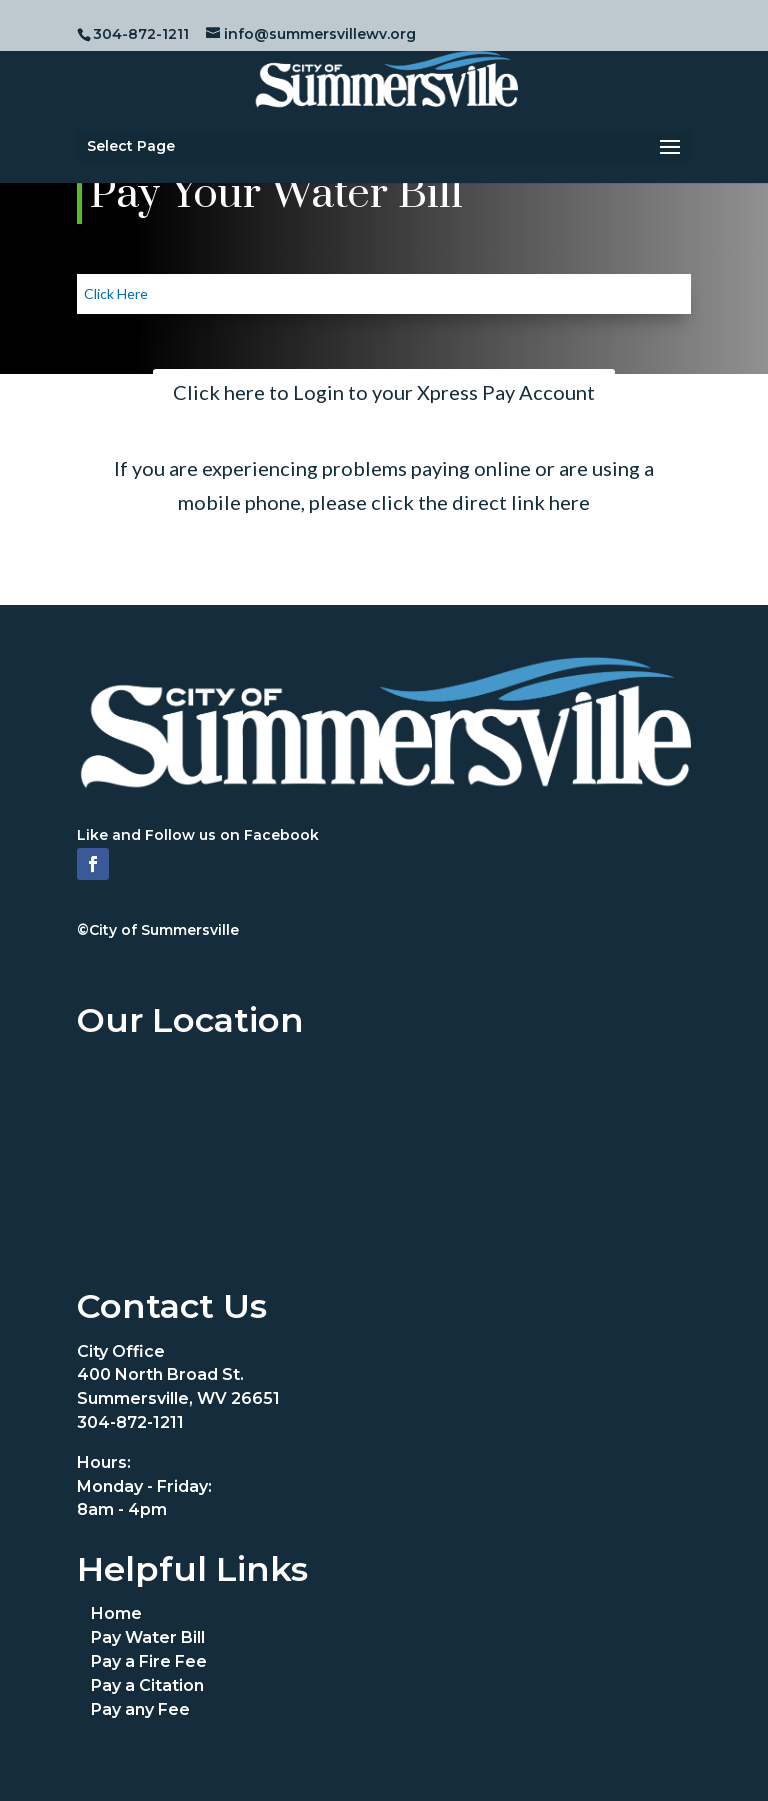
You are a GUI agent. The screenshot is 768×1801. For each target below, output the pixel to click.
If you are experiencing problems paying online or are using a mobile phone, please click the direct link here (384, 485)
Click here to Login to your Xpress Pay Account (384, 392)
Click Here (116, 293)
